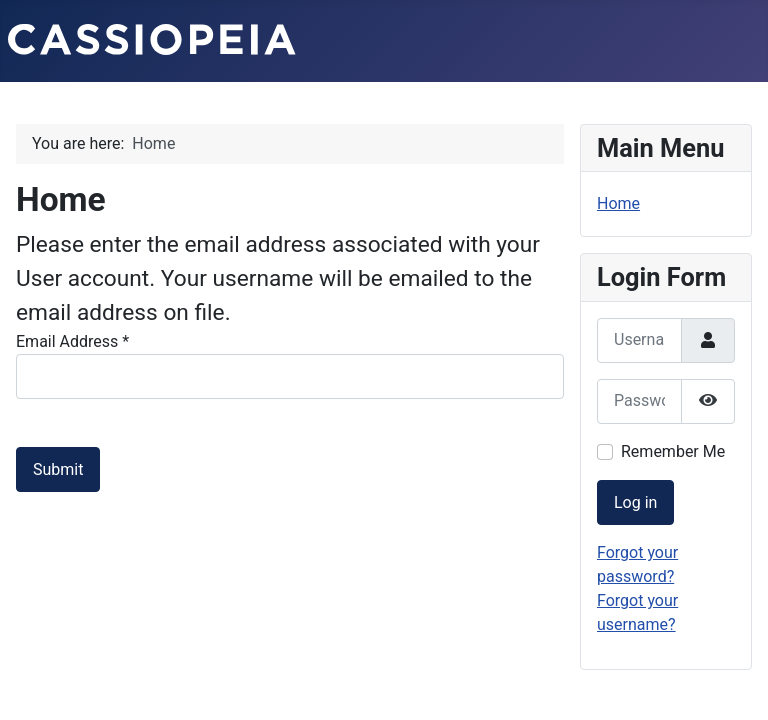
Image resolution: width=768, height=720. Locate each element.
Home (618, 203)
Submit (58, 469)
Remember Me (673, 451)
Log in (635, 502)
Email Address (72, 341)
